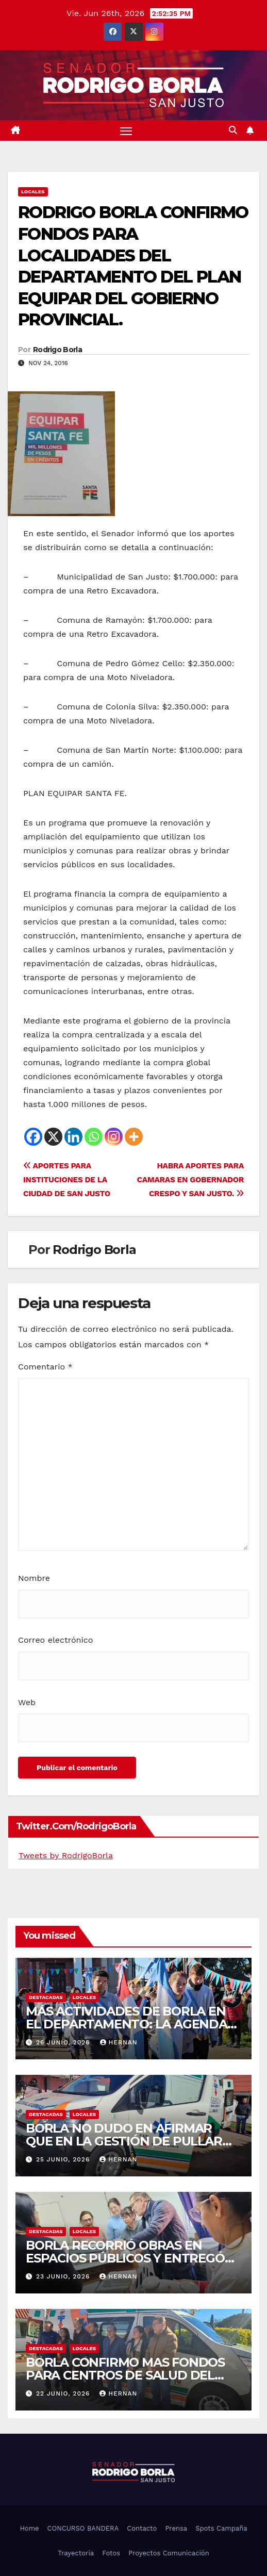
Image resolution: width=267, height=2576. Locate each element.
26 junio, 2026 (64, 2042)
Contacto (142, 2528)
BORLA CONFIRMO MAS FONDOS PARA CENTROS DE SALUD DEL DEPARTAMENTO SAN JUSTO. (125, 2375)
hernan (119, 2042)
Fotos (111, 2553)
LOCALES (33, 191)
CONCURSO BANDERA (83, 2528)
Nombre (34, 1578)
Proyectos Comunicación (168, 2553)
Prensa (176, 2528)
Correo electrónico (55, 1640)
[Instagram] (114, 1137)
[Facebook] (33, 1137)
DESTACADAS (46, 1997)
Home (29, 2528)
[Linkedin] (73, 1137)
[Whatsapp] (94, 1137)
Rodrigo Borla (57, 349)
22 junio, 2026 (64, 2393)
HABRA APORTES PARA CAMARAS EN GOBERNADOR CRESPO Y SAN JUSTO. (190, 1179)
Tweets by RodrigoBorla (66, 1855)
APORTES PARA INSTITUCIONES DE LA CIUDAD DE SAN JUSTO (66, 1179)
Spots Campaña (221, 2528)
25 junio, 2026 (64, 2159)
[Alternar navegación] (126, 130)
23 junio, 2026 (64, 2276)
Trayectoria (76, 2553)
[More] (134, 1137)
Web (27, 1702)
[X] (53, 1137)
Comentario (45, 1367)
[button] (233, 130)
